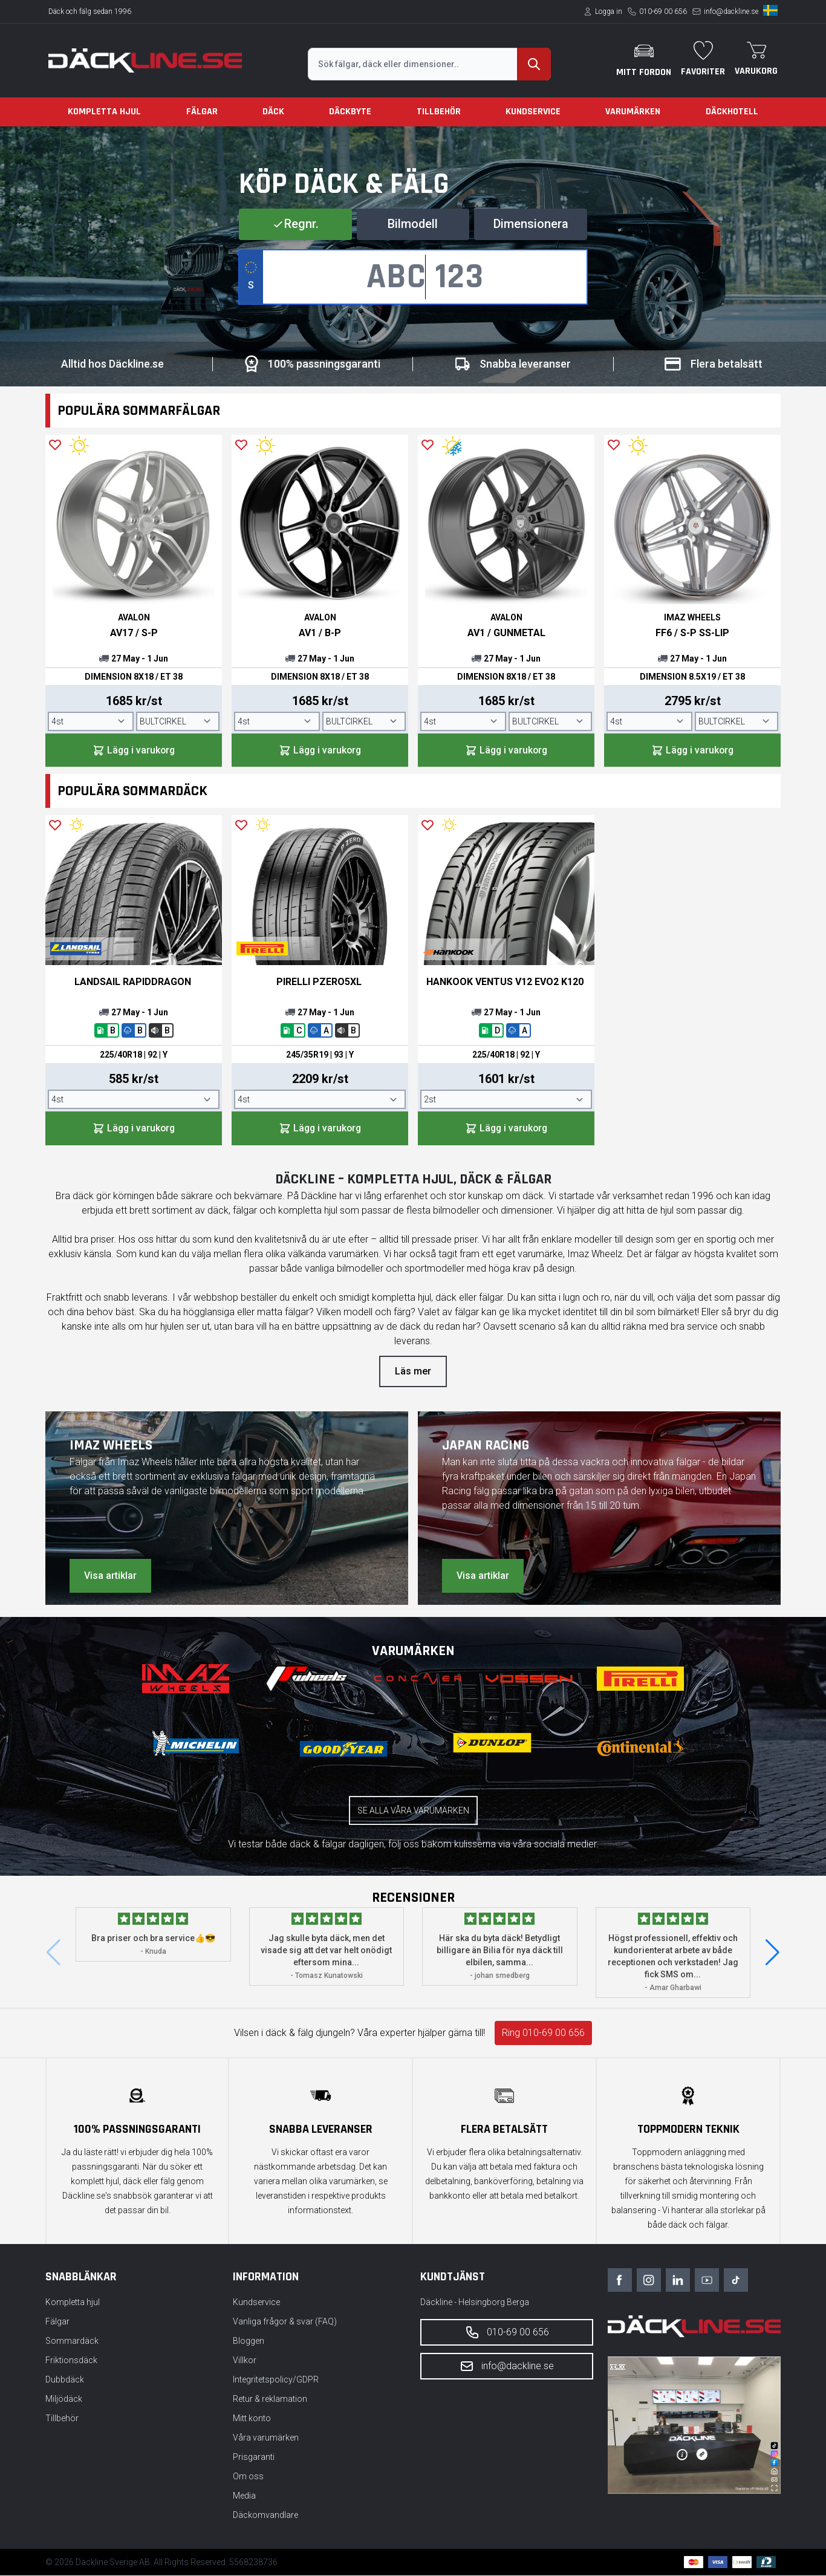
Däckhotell (732, 111)
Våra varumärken (266, 2438)
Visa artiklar (110, 1576)
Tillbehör (439, 111)
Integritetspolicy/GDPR (276, 2380)
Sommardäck (72, 2341)
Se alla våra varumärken (413, 1811)
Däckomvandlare (265, 2515)
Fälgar (202, 111)
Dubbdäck (64, 2380)
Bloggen (248, 2341)
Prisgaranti (254, 2457)
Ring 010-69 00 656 (543, 2033)
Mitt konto (252, 2419)
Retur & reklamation (270, 2399)
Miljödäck (63, 2399)
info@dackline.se (731, 11)
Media (244, 2496)
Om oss (248, 2477)
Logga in (608, 11)
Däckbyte (350, 111)
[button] (772, 1953)
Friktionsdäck (71, 2361)
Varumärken (632, 111)
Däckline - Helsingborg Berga (474, 2303)
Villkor (244, 2361)
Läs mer (413, 1371)
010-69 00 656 (663, 11)
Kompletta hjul (104, 111)
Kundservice (533, 111)
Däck (273, 111)
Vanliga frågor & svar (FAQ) (285, 2322)
